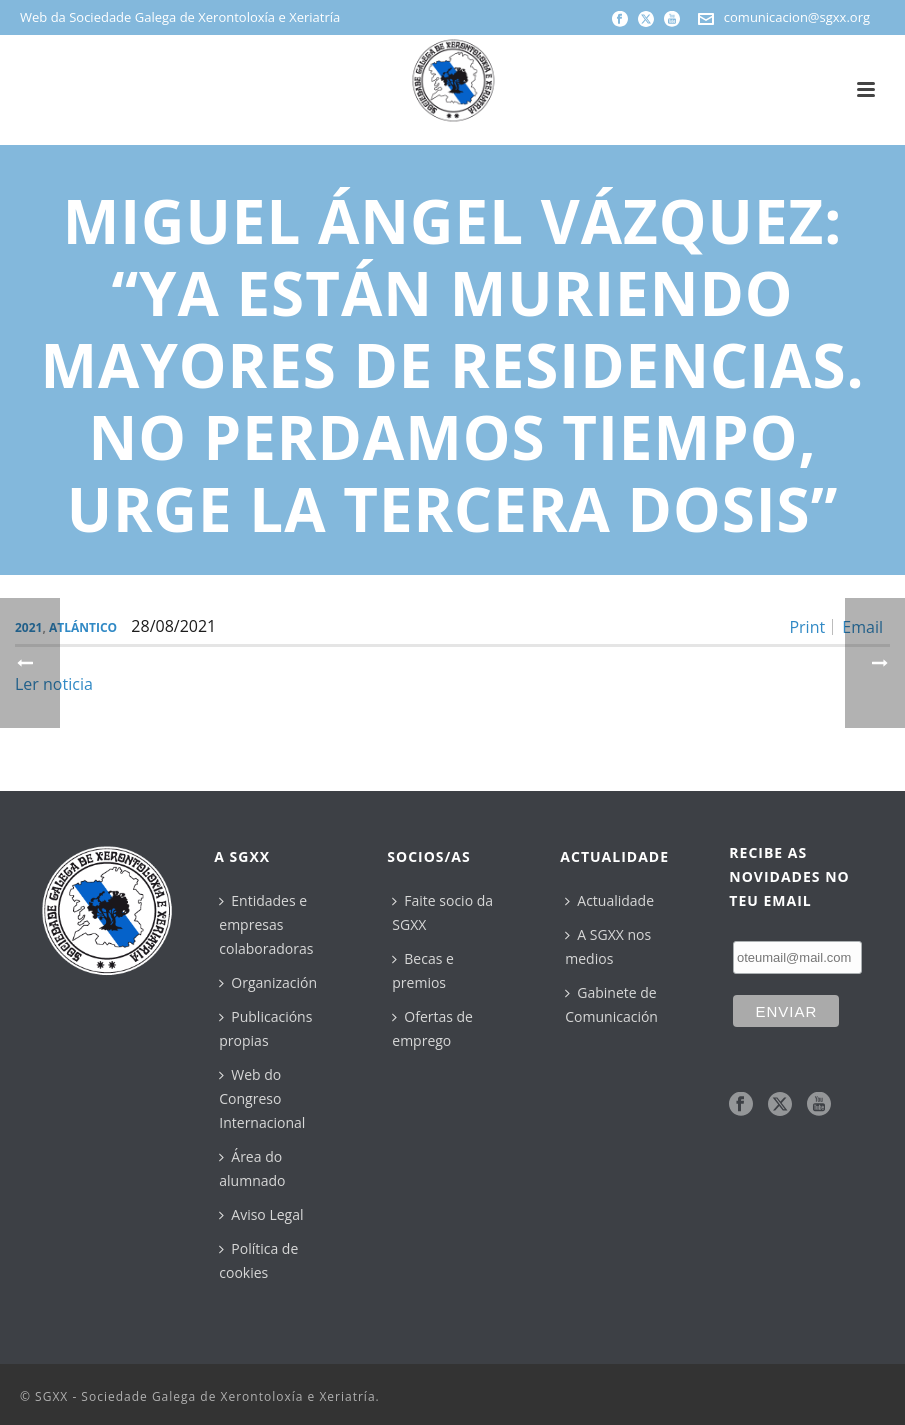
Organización (268, 982)
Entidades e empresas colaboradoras (266, 924)
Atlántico (83, 627)
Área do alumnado (252, 1168)
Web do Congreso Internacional (262, 1098)
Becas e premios (423, 970)
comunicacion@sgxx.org (797, 17)
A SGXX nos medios (608, 946)
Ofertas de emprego (432, 1028)
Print (807, 627)
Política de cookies (258, 1260)
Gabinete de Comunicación (611, 1004)
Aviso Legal (261, 1214)
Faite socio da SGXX (442, 912)
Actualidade (609, 900)
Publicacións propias (265, 1028)
